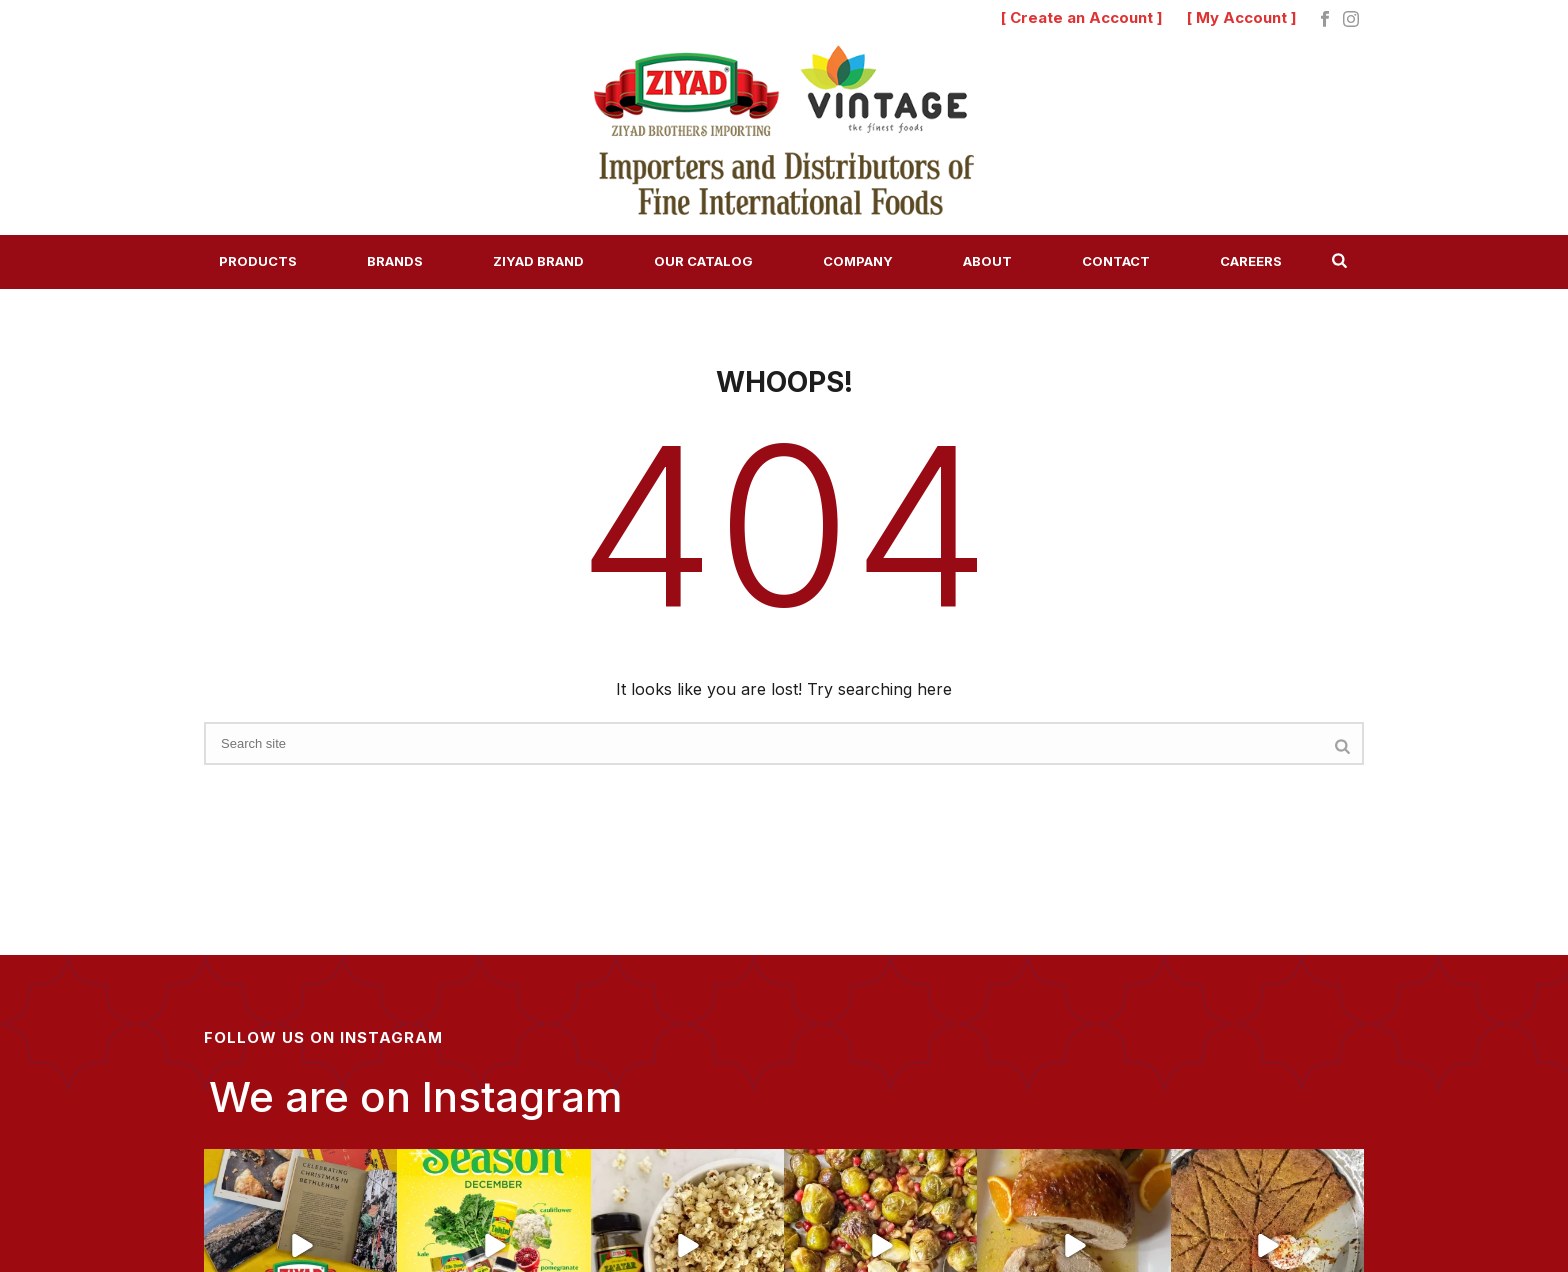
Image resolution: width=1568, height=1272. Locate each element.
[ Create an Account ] (1082, 17)
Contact (1116, 261)
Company (858, 261)
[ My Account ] (1242, 17)
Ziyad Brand (538, 261)
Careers (1251, 261)
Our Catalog (703, 261)
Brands (395, 261)
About (987, 261)
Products (258, 261)
